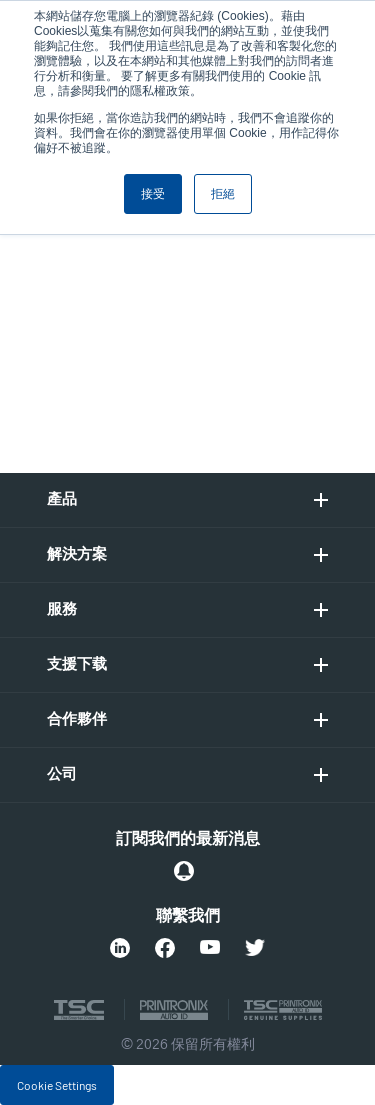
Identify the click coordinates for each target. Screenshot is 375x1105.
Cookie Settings (57, 1085)
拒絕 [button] (223, 194)
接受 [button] (153, 194)
